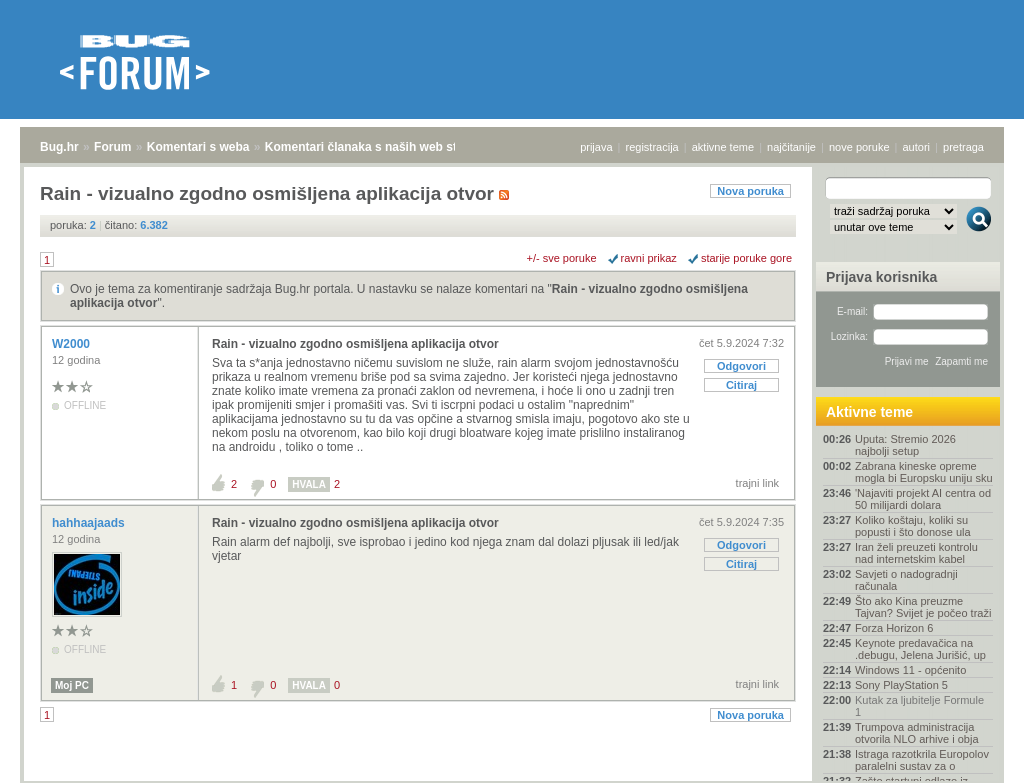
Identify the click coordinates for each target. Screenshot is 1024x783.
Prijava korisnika (881, 277)
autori (917, 147)
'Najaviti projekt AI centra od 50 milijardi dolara (923, 499)
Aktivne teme (869, 412)
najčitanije (791, 147)
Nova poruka (750, 191)
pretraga (963, 147)
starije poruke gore (746, 258)
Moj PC (72, 685)
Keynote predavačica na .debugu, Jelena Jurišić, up (920, 649)
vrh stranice (969, 754)
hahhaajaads (90, 523)
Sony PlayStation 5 (901, 685)
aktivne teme (723, 147)
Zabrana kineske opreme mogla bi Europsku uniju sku (924, 472)
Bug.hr (59, 147)
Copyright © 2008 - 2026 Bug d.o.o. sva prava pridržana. (512, 777)
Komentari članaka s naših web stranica (378, 147)
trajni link (757, 483)
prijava (596, 147)
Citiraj (741, 385)
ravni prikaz (649, 258)
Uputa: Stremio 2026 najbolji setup (905, 445)
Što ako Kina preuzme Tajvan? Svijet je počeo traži (923, 607)
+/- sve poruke (562, 258)
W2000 (72, 344)
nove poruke (859, 147)
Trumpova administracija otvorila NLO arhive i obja (917, 733)
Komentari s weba (198, 147)
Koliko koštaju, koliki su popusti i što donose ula (913, 526)
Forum (112, 147)
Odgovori (741, 366)
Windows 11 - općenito (910, 670)
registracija (652, 147)
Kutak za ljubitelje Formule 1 (919, 706)
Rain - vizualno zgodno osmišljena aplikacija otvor (355, 344)
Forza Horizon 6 (894, 628)
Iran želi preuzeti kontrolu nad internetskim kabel (916, 553)
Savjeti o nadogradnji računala (906, 580)
